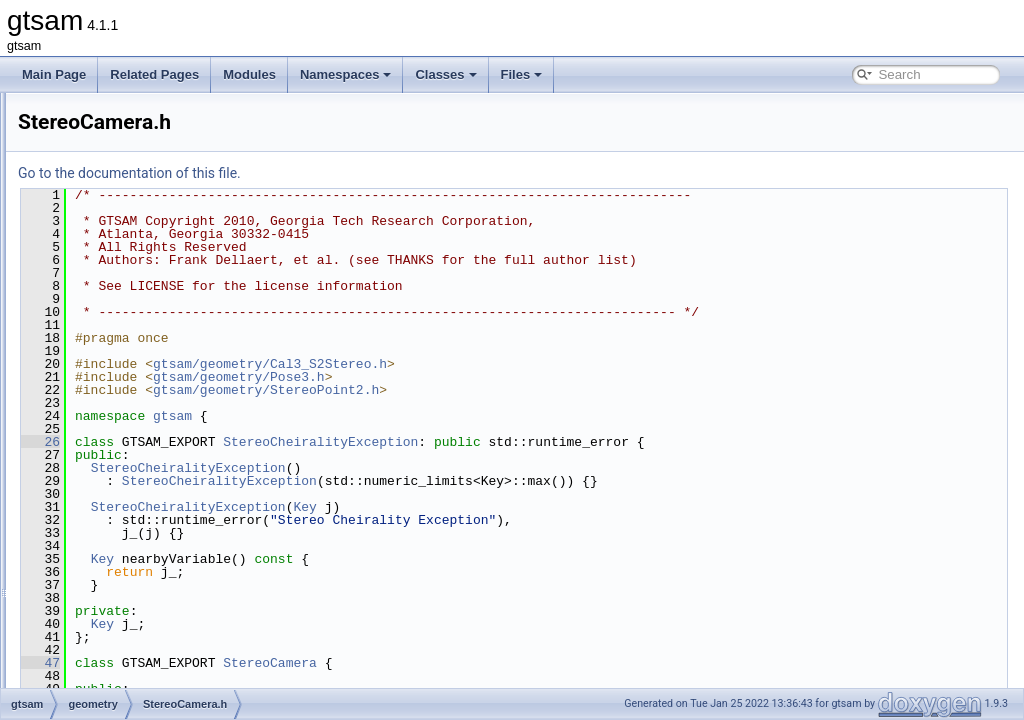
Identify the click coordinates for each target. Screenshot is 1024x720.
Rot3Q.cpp (126, 136)
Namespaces (346, 74)
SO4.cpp (121, 290)
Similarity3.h (130, 180)
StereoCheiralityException (570, 442)
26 (290, 442)
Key (554, 507)
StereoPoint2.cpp (144, 422)
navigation (109, 554)
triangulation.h (135, 466)
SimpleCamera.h (142, 224)
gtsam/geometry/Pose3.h (489, 377)
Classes (445, 74)
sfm (91, 620)
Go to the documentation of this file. (379, 173)
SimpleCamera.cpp (149, 202)
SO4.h (115, 312)
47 (290, 663)
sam (93, 598)
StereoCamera (520, 663)
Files (522, 74)
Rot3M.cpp (127, 114)
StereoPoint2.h (137, 444)
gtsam (422, 416)
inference (106, 510)
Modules (249, 74)
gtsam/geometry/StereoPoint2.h (516, 390)
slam (94, 642)
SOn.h (115, 378)
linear (96, 532)
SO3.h (115, 268)
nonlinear (106, 576)
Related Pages (154, 74)
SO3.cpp (121, 246)
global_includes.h (128, 686)
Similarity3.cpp (137, 158)
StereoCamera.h (142, 400)
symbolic (105, 664)
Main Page (54, 74)
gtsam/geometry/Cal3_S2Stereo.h (520, 364)
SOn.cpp (121, 356)
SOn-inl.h (123, 334)
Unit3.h (117, 488)
